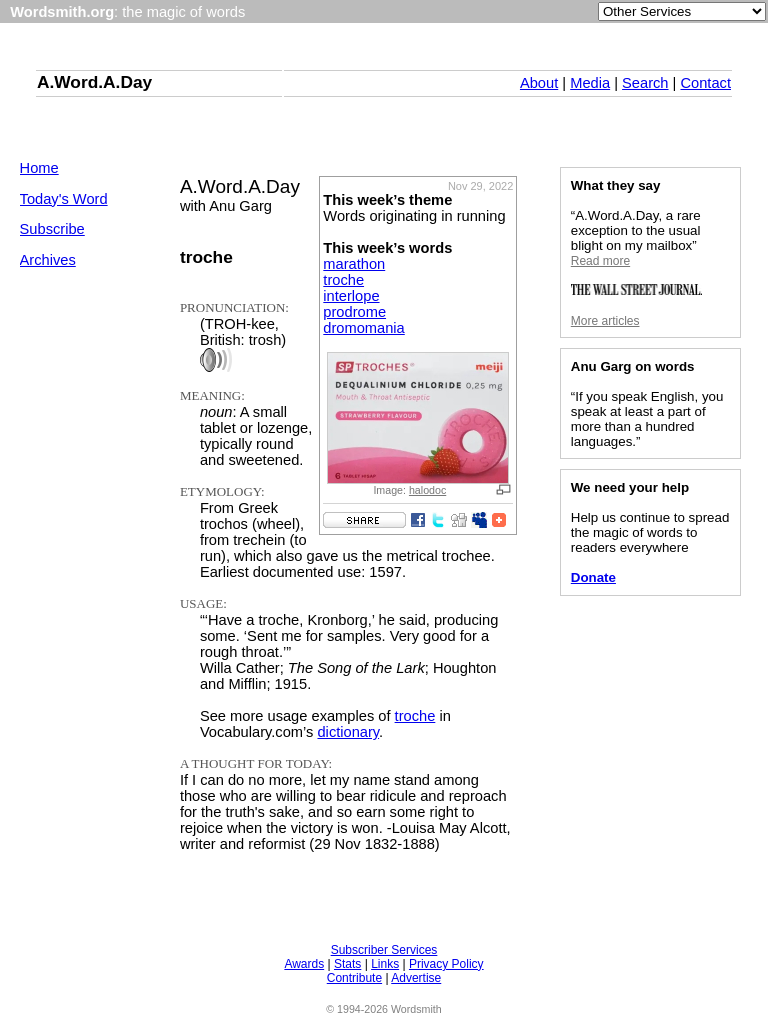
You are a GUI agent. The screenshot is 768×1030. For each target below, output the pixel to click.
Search (645, 83)
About (539, 83)
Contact (705, 83)
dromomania (363, 328)
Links (385, 964)
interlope (351, 296)
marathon (354, 264)
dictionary (348, 732)
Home (39, 168)
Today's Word (64, 199)
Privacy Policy (446, 964)
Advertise (416, 978)
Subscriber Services (384, 950)
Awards (304, 964)
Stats (347, 964)
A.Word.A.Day (94, 82)
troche (343, 280)
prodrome (354, 312)
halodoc (427, 490)
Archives (48, 260)
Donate (593, 577)
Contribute (354, 978)
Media (590, 83)
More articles (605, 321)
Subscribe (52, 229)
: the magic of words (127, 12)
